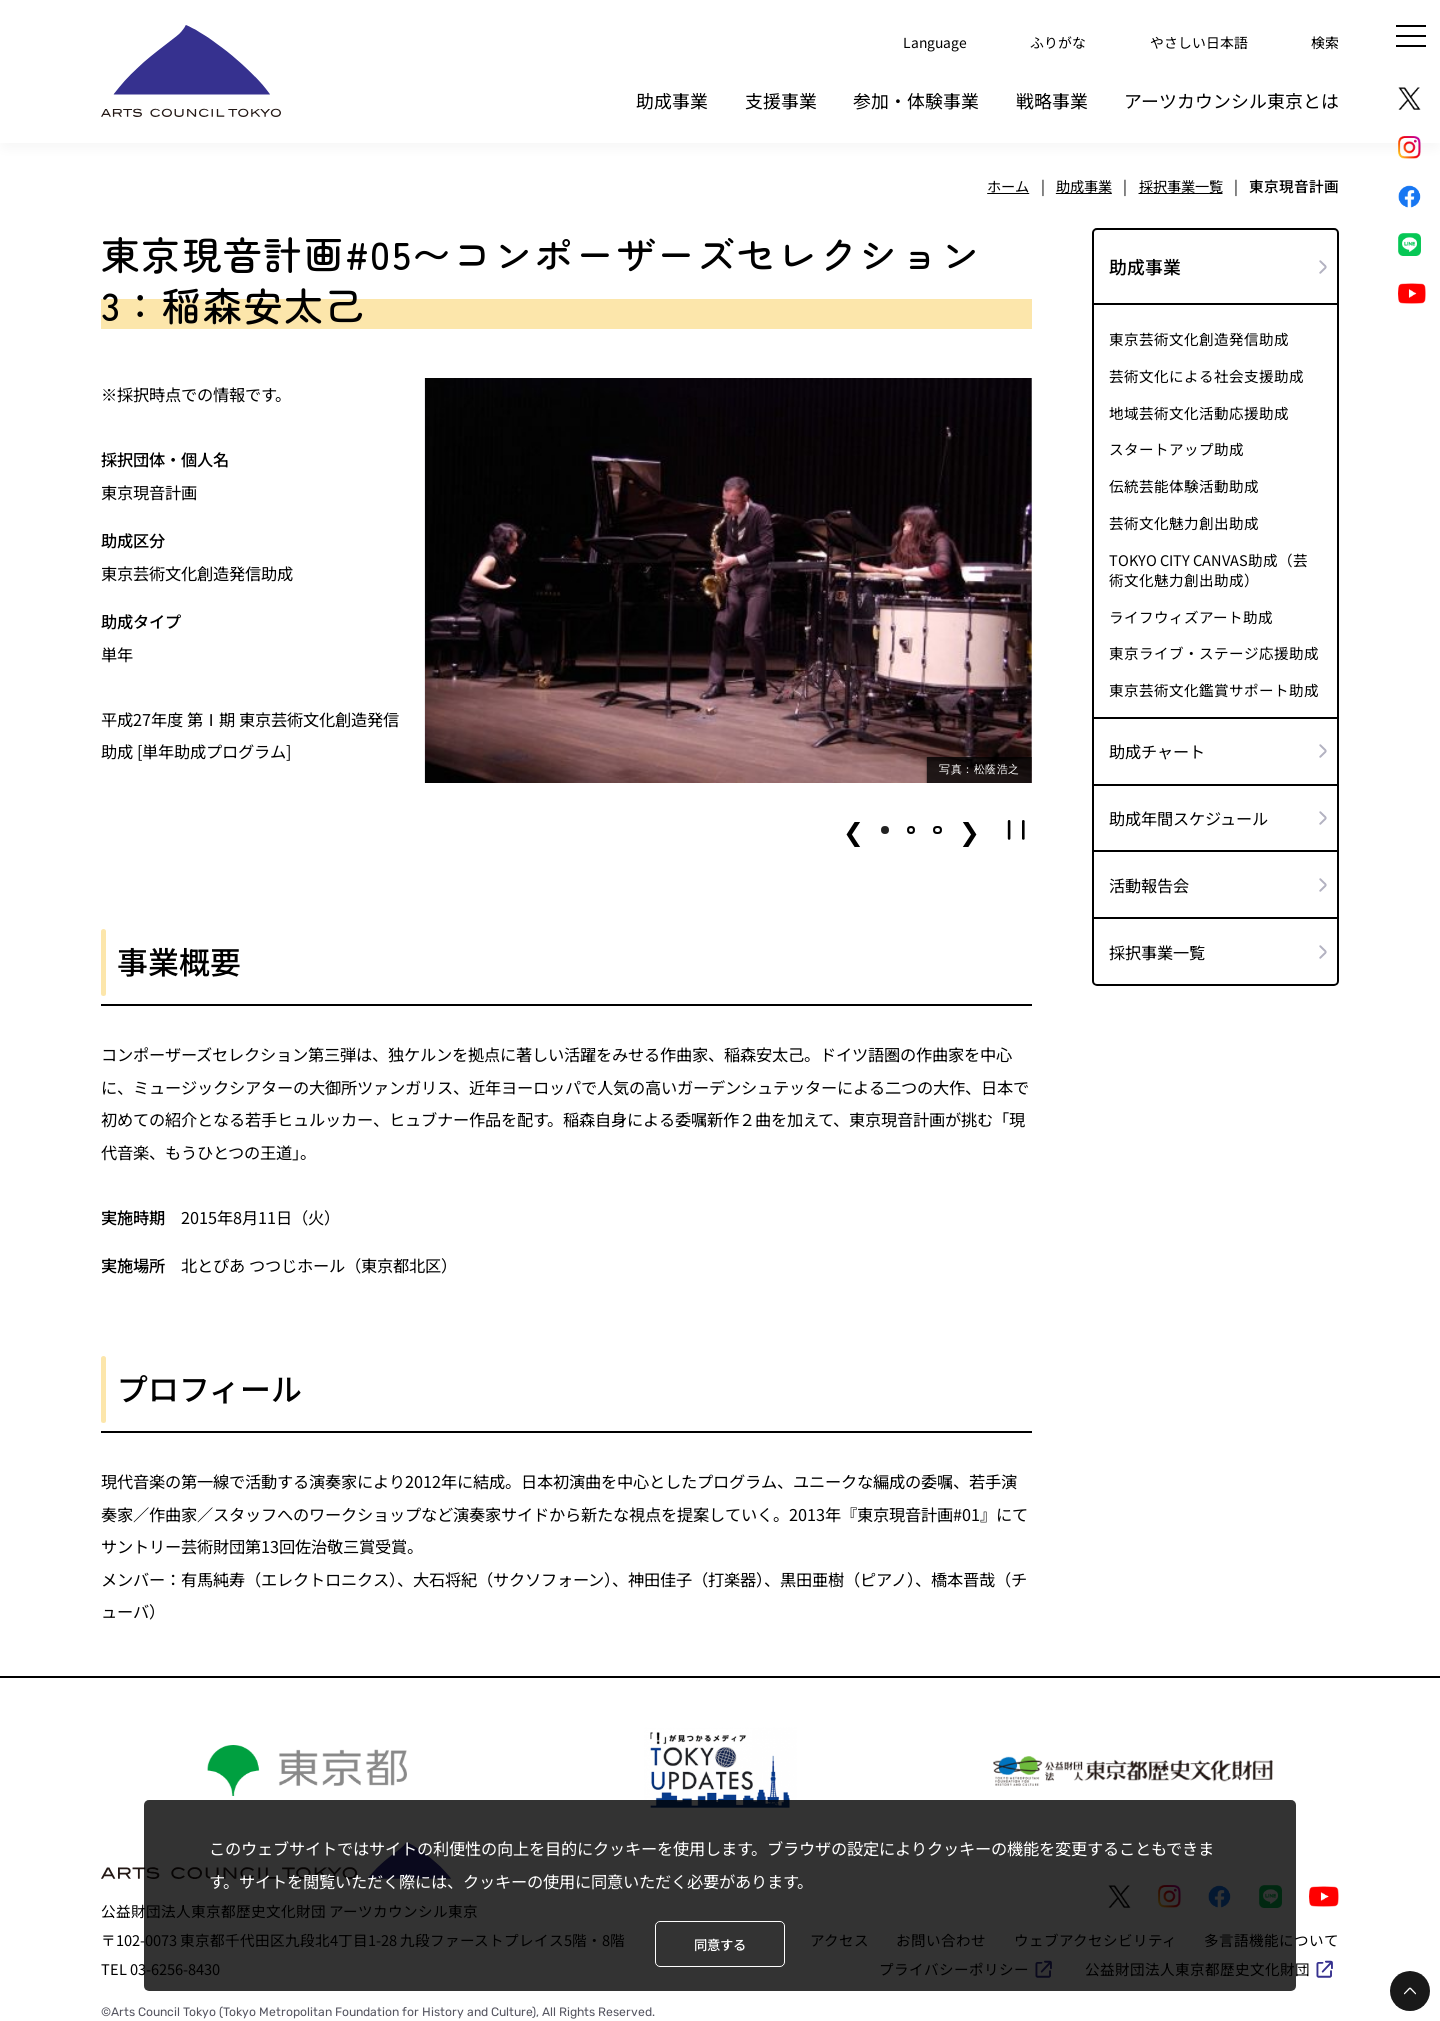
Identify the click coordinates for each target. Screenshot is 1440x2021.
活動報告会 (1149, 877)
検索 (1324, 39)
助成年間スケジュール (1188, 810)
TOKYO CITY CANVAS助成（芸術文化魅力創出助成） (1208, 561)
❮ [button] (853, 822)
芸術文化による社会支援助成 (1206, 368)
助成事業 (672, 94)
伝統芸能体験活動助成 (1184, 478)
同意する (720, 1943)
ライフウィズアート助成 (1191, 609)
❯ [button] (969, 822)
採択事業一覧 (1157, 944)
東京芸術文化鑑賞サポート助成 (1214, 682)
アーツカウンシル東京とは (1231, 94)
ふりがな (1045, 39)
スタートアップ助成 (1176, 441)
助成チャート (1157, 743)
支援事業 (781, 94)
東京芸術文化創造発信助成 (1199, 331)
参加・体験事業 (916, 94)
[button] (885, 822)
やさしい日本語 (1192, 39)
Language (918, 39)
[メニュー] (1411, 36)
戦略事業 (1052, 94)
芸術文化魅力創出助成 (1184, 515)
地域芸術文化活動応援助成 (1199, 405)
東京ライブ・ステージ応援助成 (1214, 645)
